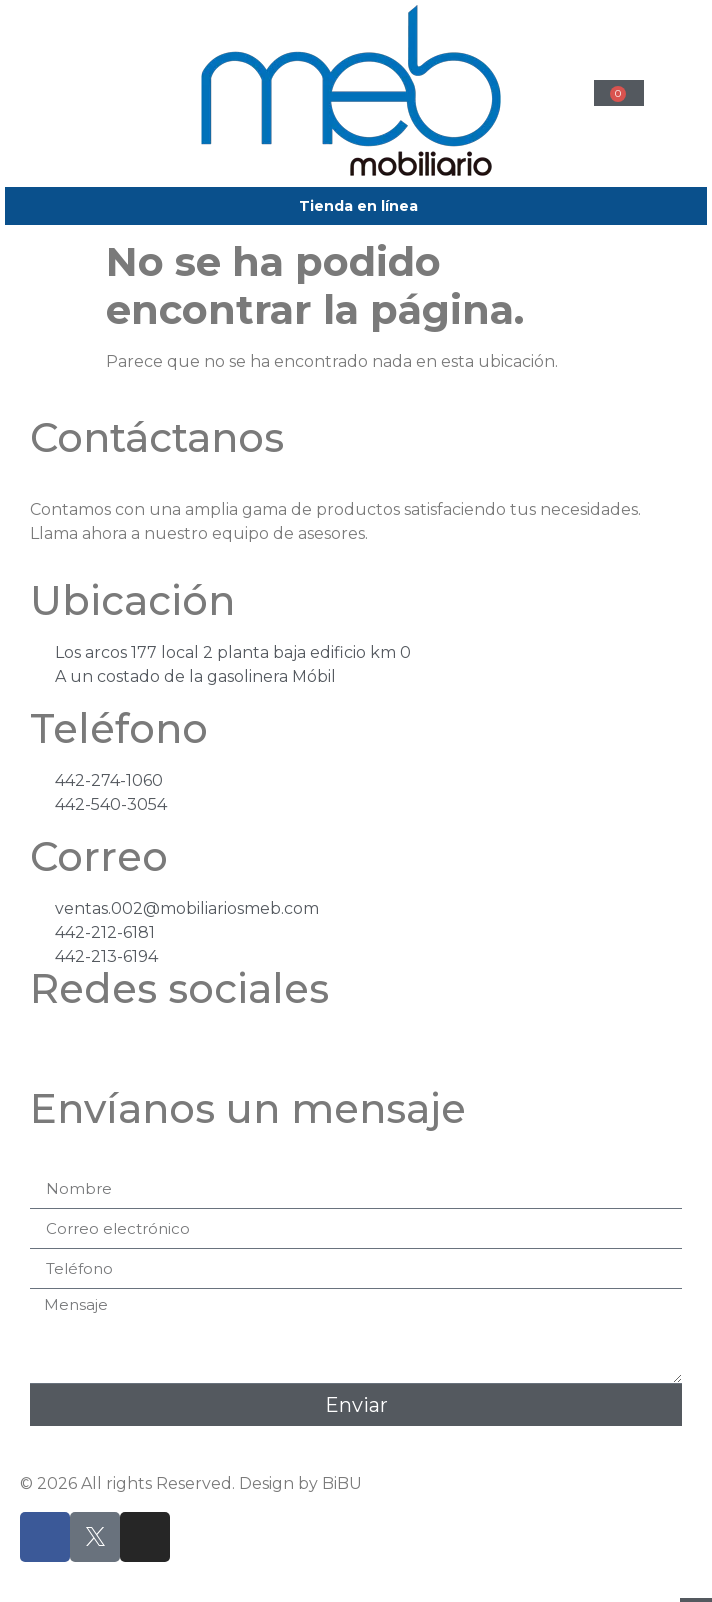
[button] (93, 91)
